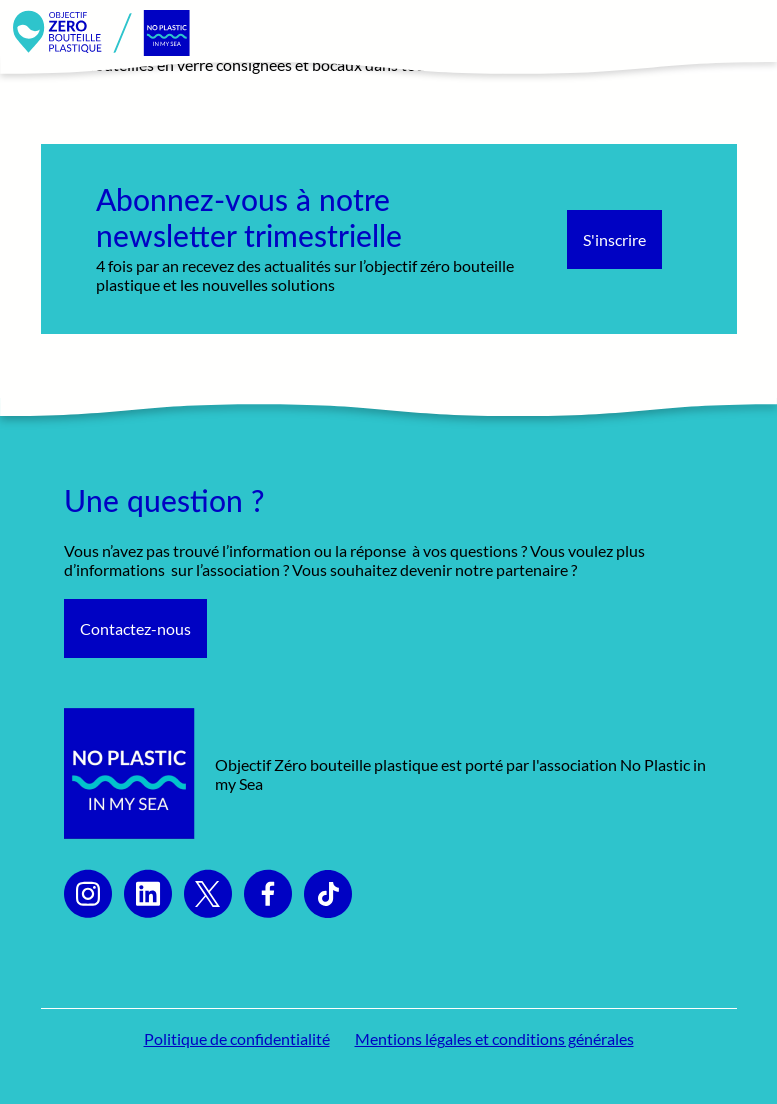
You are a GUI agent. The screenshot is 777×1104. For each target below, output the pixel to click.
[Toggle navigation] (740, 33)
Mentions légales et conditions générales (494, 1038)
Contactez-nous (135, 628)
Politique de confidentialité (237, 1038)
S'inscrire (614, 239)
